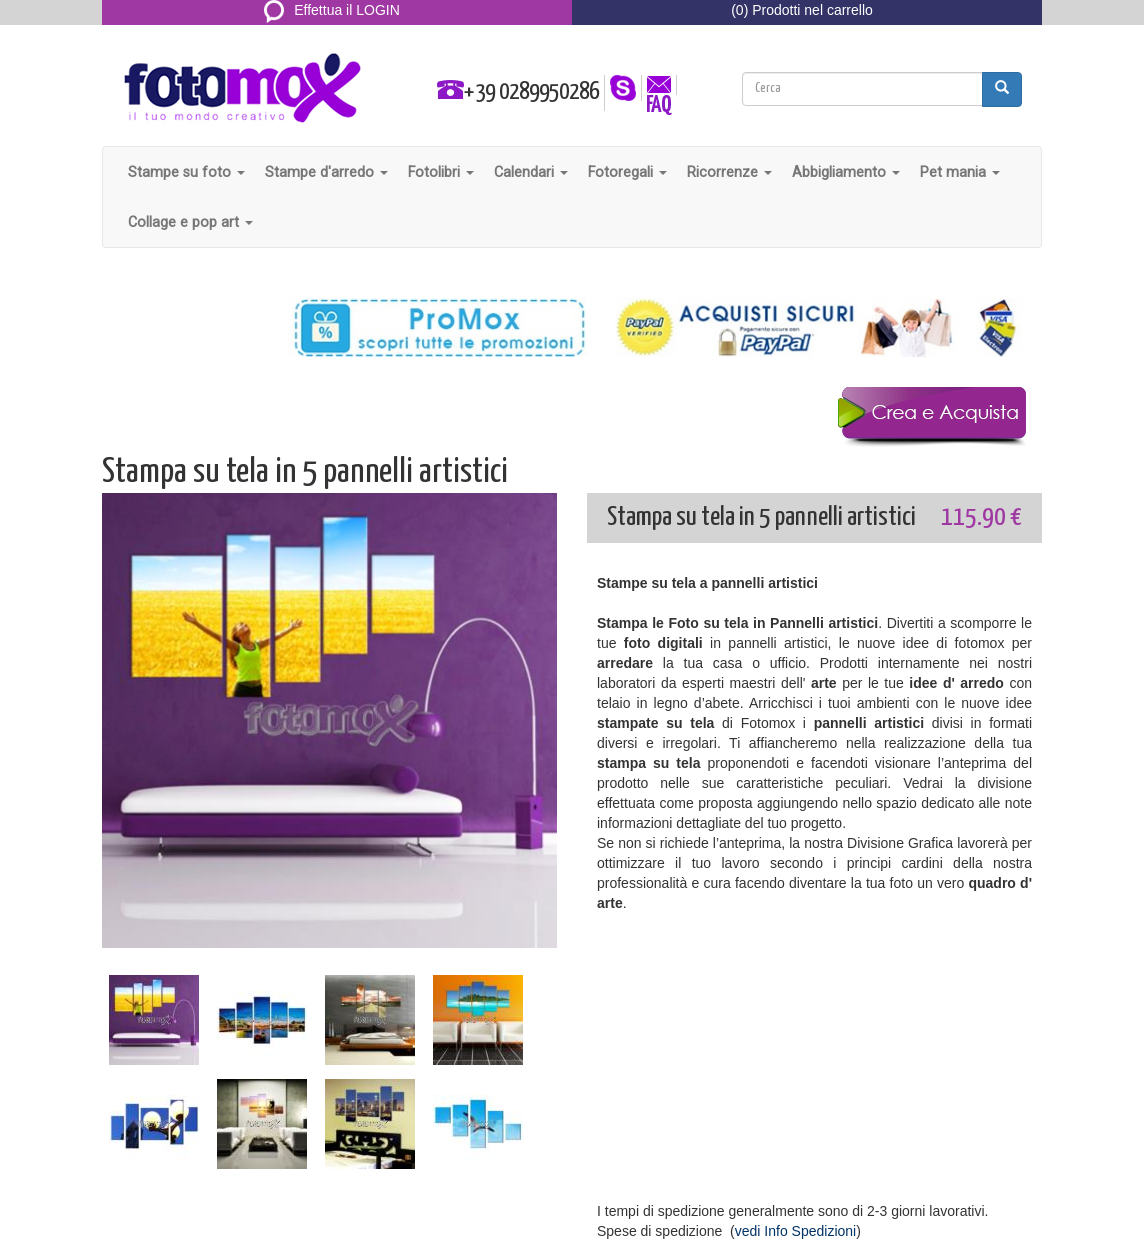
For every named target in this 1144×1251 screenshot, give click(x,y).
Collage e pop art (190, 222)
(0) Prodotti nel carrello (802, 10)
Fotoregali (627, 172)
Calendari (531, 172)
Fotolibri (441, 172)
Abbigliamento (846, 172)
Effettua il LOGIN (332, 10)
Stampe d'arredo (326, 172)
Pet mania (960, 172)
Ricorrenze (729, 172)
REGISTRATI (332, 34)
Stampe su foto (186, 172)
